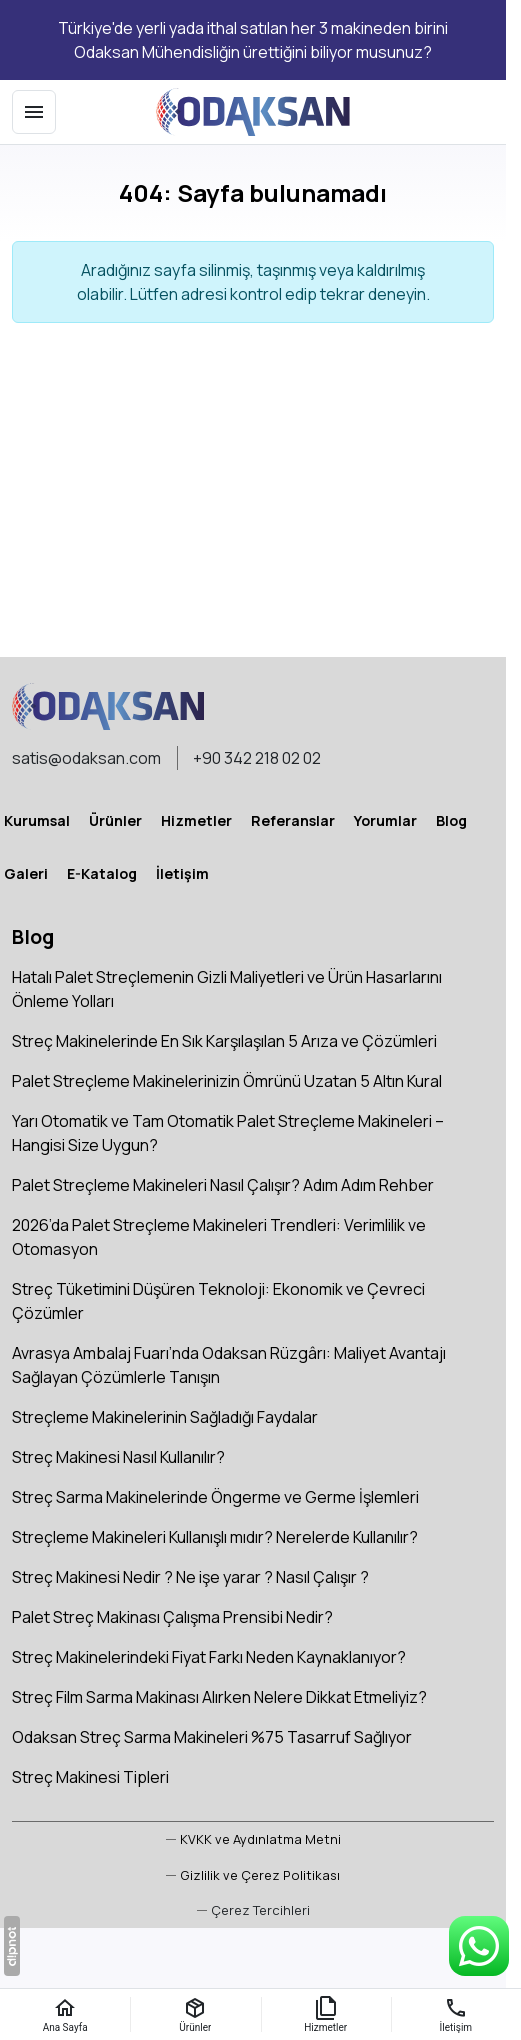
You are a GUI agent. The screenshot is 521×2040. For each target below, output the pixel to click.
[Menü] (34, 112)
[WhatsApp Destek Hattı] (479, 1946)
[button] (253, 1910)
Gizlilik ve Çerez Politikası (260, 1875)
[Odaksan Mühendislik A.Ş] (253, 112)
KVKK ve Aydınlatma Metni (260, 1839)
